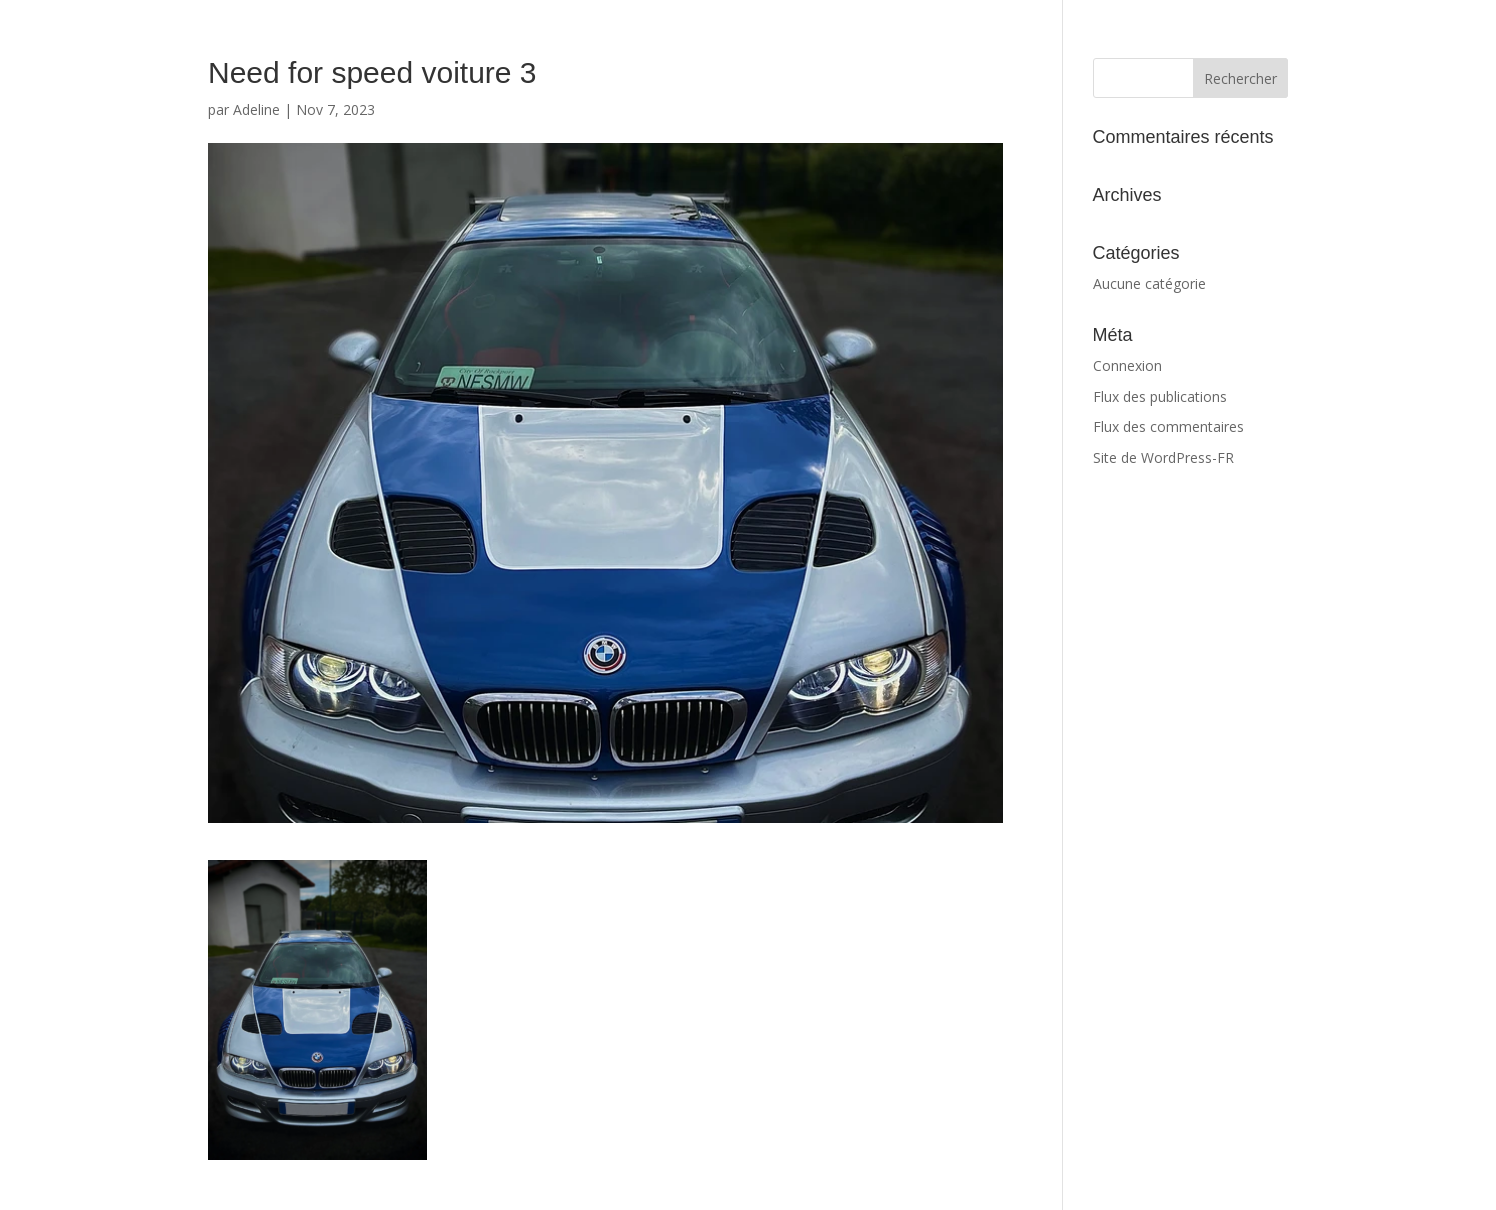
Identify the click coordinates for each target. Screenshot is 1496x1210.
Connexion (1127, 365)
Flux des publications (1160, 396)
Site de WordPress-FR (1163, 457)
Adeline (256, 109)
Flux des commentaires (1168, 426)
